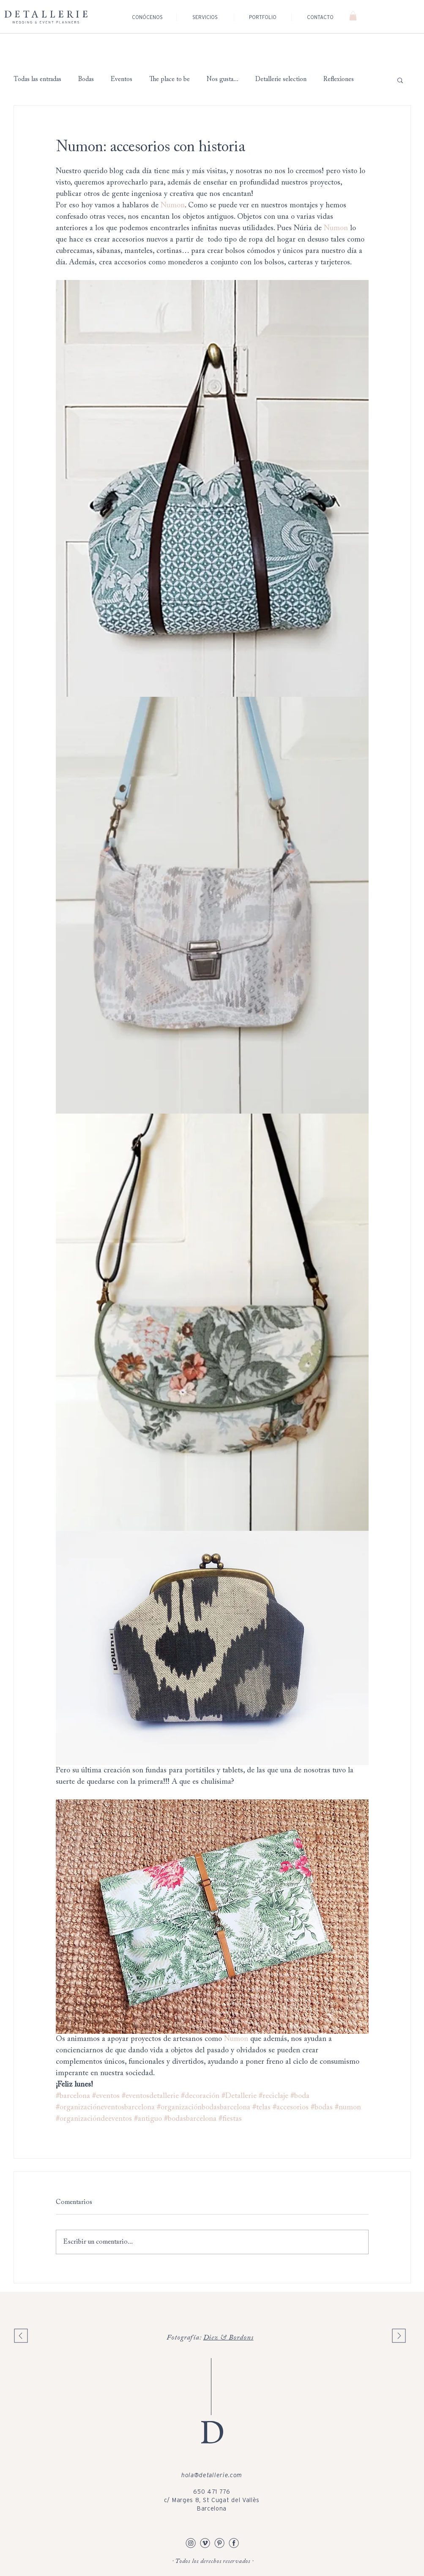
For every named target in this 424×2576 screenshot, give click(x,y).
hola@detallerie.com (211, 2475)
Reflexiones (338, 79)
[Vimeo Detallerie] (205, 2543)
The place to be (169, 79)
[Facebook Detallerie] (234, 2543)
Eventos (121, 79)
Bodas (86, 79)
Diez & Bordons (228, 2338)
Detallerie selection (280, 79)
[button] (353, 16)
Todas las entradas (37, 79)
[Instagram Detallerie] (191, 2543)
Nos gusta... (222, 79)
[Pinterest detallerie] (219, 2543)
